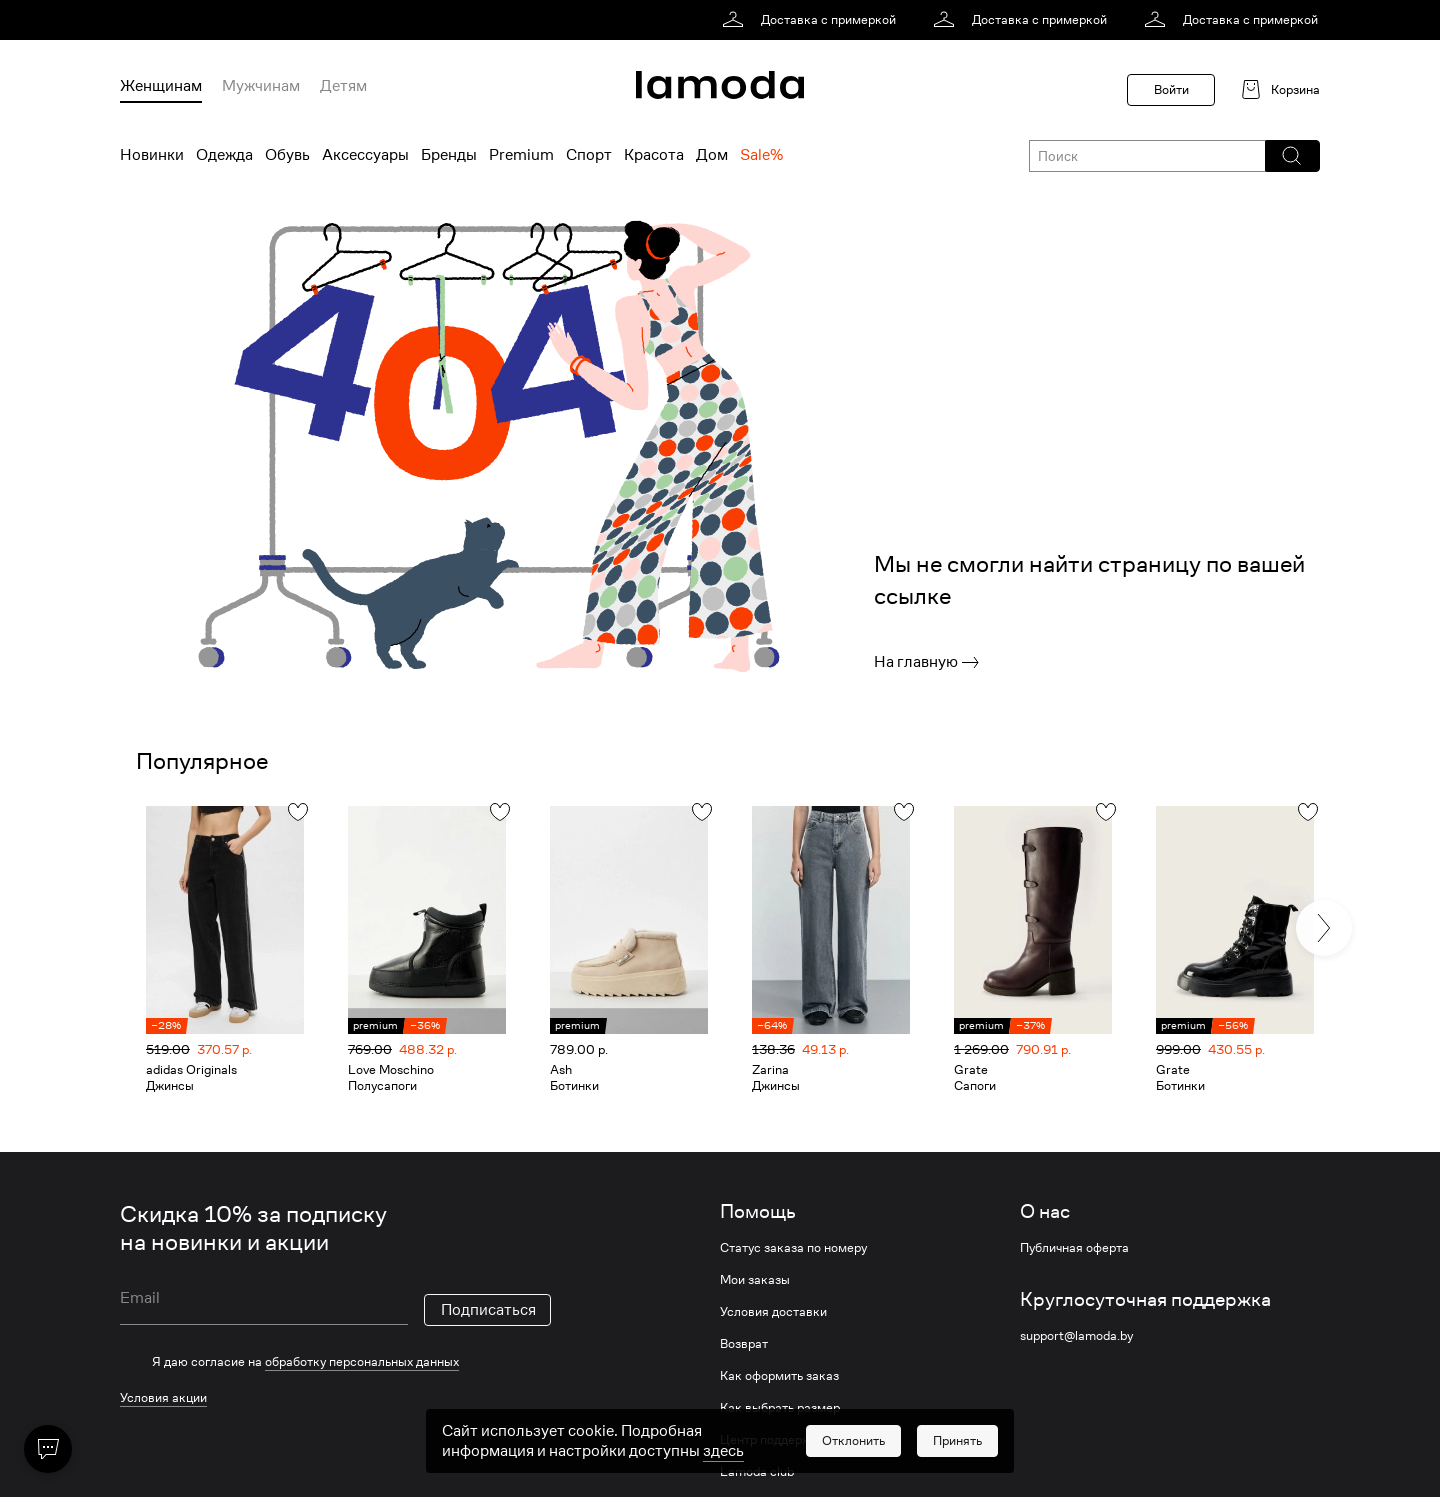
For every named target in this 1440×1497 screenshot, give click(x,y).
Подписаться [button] (488, 1310)
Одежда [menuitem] (224, 155)
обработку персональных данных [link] (362, 1361)
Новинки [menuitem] (152, 155)
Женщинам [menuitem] (161, 86)
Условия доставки (773, 1312)
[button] (1291, 156)
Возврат (744, 1344)
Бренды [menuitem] (449, 155)
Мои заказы (755, 1280)
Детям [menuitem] (343, 86)
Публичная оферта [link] (1074, 1248)
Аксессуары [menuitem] (365, 155)
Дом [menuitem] (712, 155)
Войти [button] (1171, 89)
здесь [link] (723, 1478)
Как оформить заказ (779, 1376)
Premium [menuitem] (521, 155)
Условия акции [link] (163, 1397)
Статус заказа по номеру (793, 1248)
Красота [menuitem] (654, 155)
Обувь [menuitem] (287, 155)
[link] (812, 20)
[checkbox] (335, 1362)
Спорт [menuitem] (589, 155)
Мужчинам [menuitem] (261, 86)
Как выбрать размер (780, 1408)
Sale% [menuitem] (761, 155)
